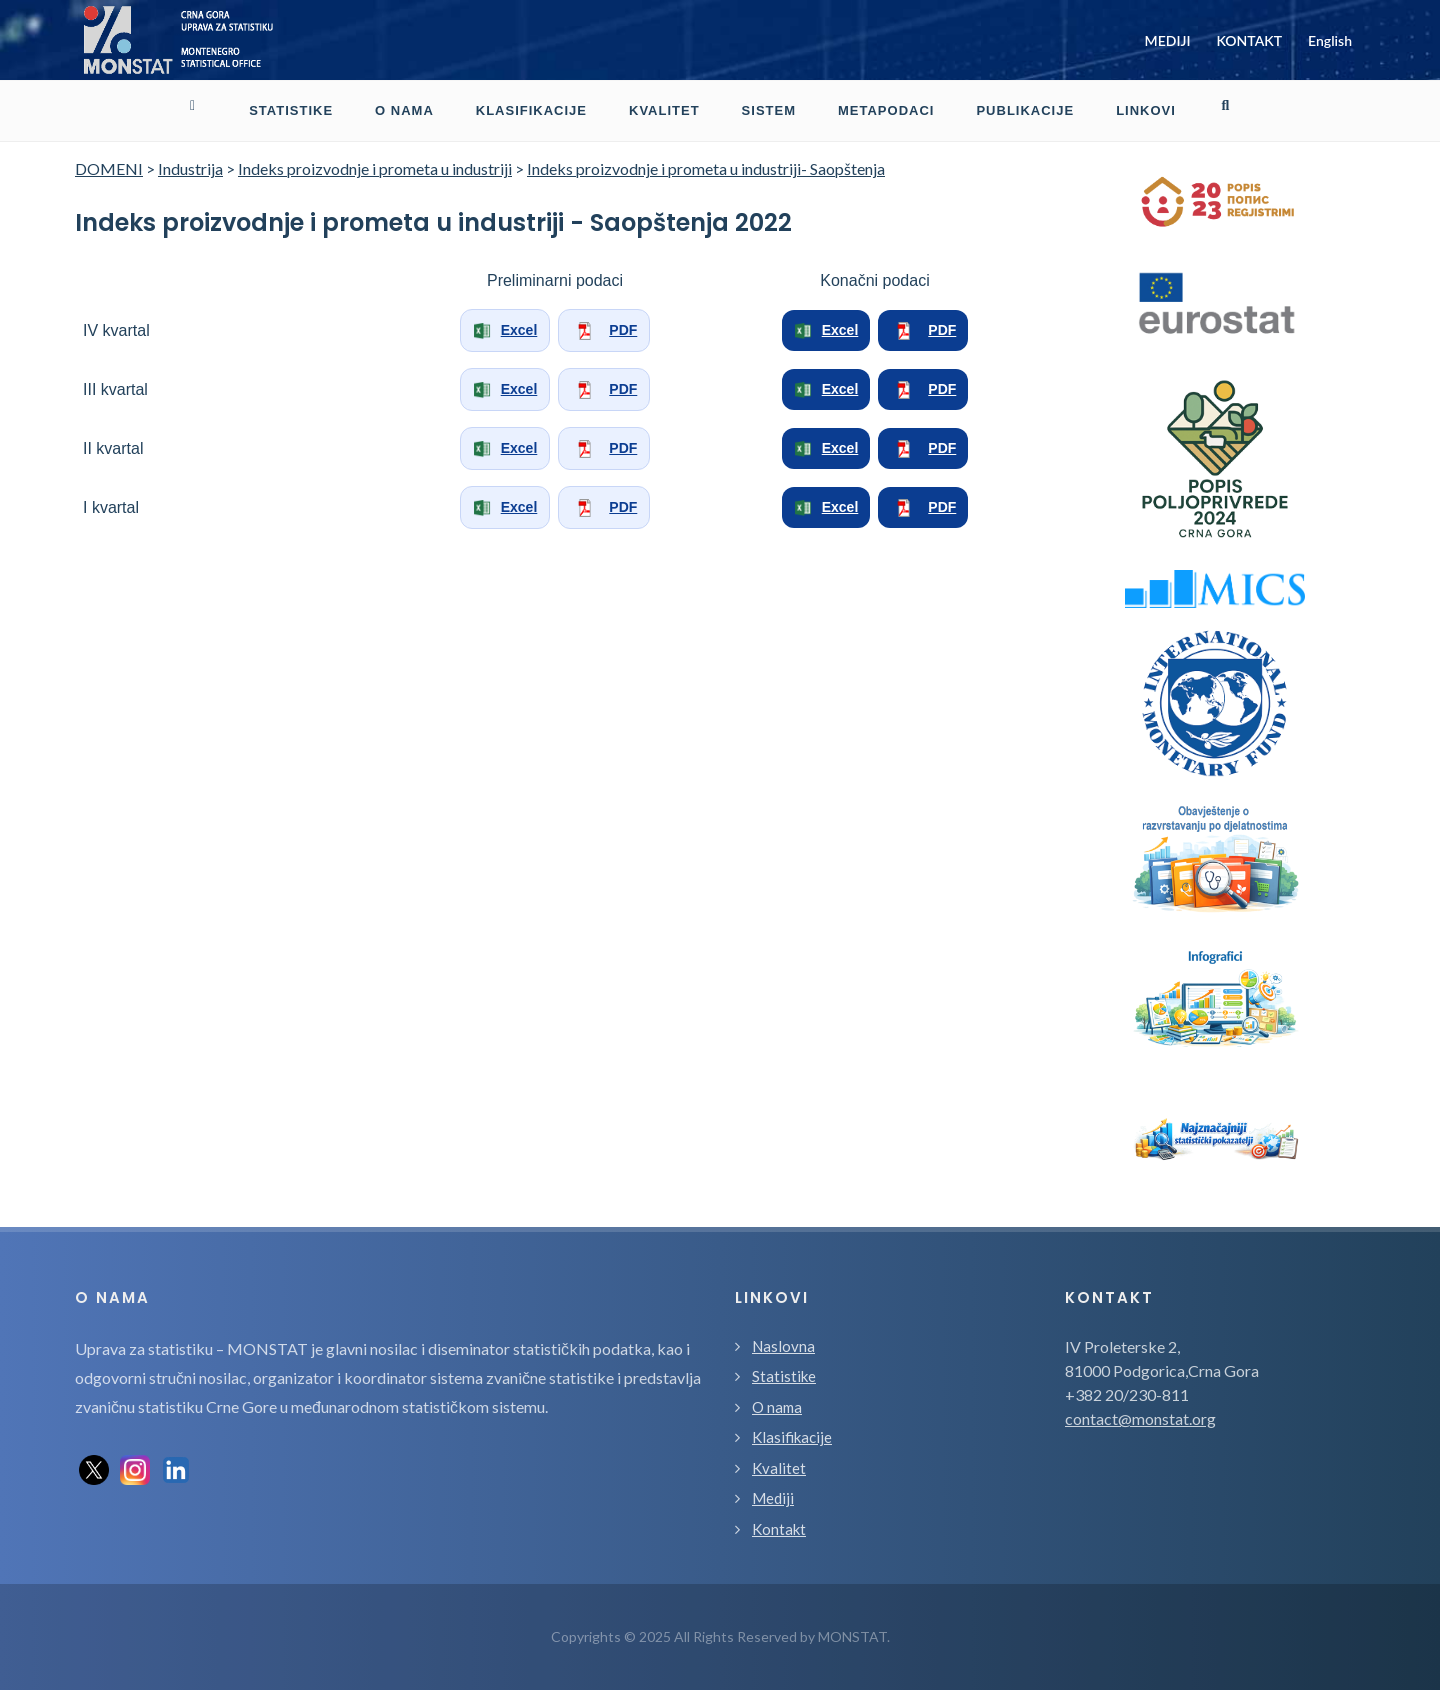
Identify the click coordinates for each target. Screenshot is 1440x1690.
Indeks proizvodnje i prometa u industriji (375, 168)
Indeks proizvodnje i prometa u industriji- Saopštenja (706, 168)
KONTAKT (1249, 40)
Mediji (773, 1498)
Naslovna (783, 1346)
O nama (777, 1407)
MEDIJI (1168, 40)
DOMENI (109, 168)
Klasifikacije (792, 1437)
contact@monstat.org (1140, 1418)
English (1330, 40)
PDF (604, 331)
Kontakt (779, 1529)
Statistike (784, 1376)
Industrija (190, 168)
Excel (505, 331)
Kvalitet (779, 1468)
